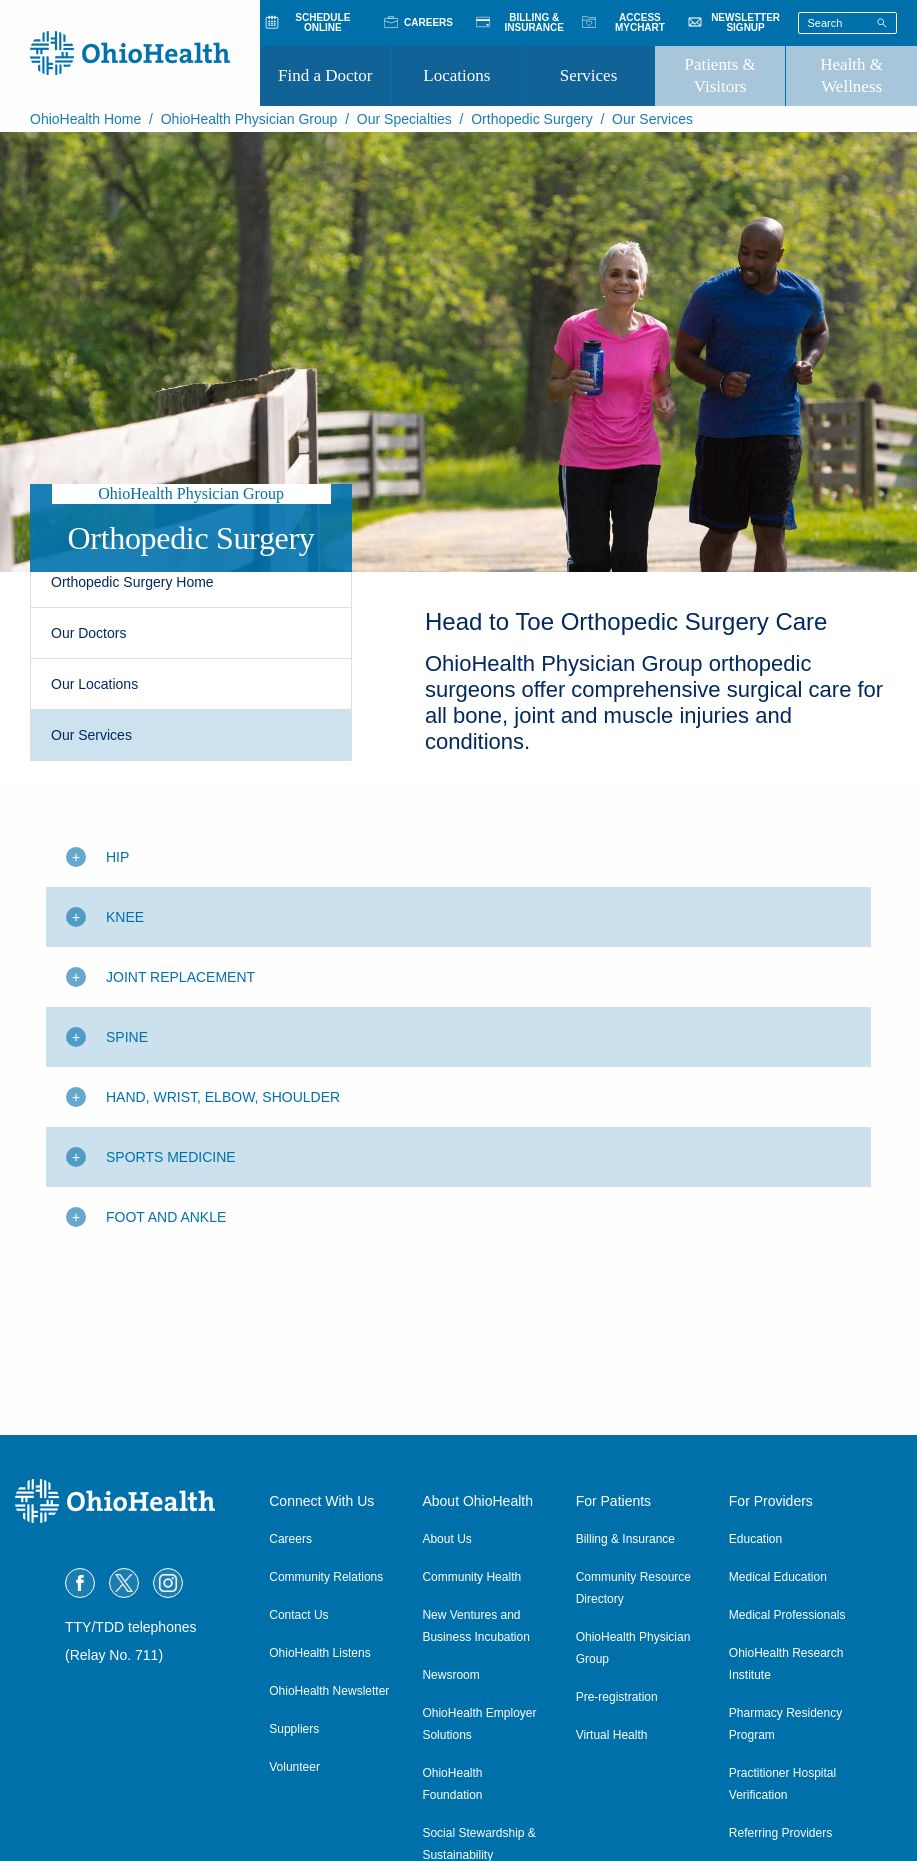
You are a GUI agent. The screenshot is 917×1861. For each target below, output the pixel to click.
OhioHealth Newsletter (329, 1691)
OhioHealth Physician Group (249, 119)
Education (755, 1539)
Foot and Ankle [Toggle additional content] (166, 1217)
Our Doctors (88, 633)
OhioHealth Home (85, 119)
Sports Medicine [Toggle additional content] (171, 1157)
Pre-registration (617, 1697)
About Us (446, 1539)
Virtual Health (612, 1735)
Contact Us (298, 1615)
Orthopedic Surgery (531, 119)
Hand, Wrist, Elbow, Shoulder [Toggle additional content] (223, 1097)
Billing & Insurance (625, 1539)
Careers (290, 1539)
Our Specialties (404, 119)
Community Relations (326, 1577)
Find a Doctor (325, 75)
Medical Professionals (787, 1615)
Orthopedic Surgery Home (132, 582)
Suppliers (294, 1729)
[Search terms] (847, 23)
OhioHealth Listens (319, 1653)
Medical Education (778, 1577)
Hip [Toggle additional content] (117, 857)
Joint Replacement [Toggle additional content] (180, 977)
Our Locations (94, 684)
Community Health (471, 1577)
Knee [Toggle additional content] (125, 917)
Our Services (91, 735)
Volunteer (294, 1767)
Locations (456, 75)
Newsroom (450, 1675)
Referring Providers (780, 1833)
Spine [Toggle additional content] (127, 1037)
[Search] (882, 22)
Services (589, 75)
